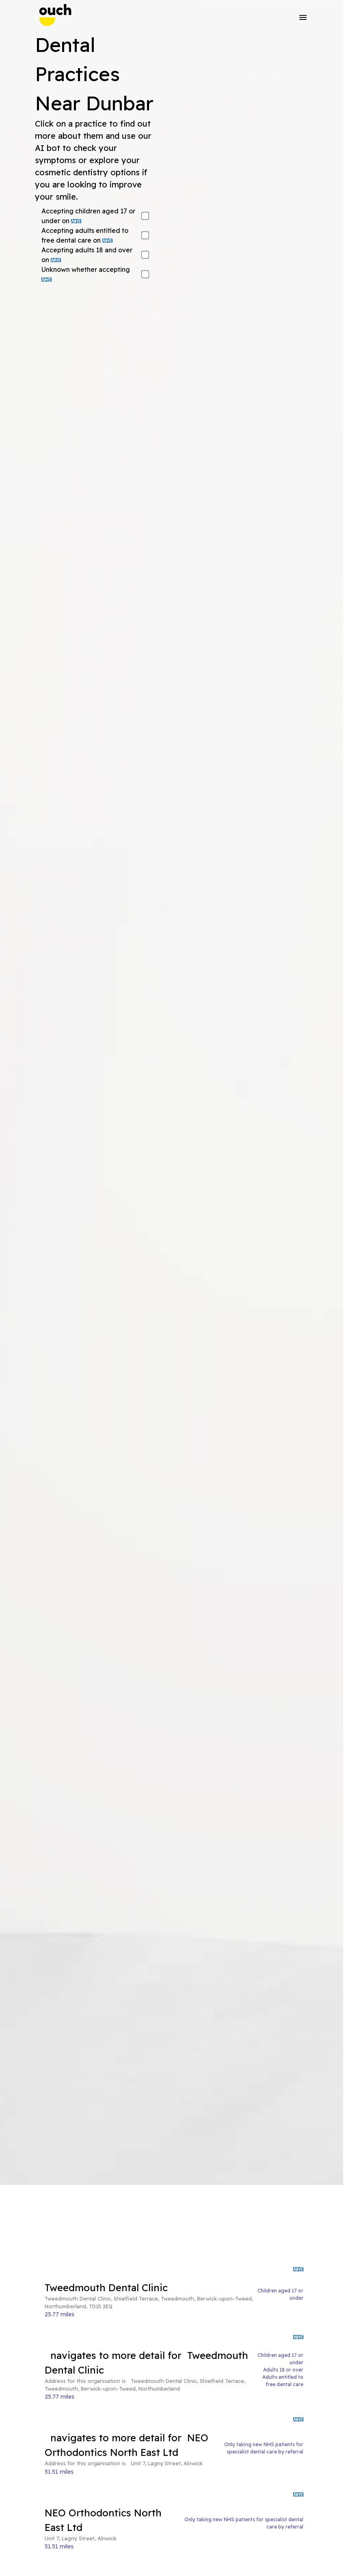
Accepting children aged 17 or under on (88, 216)
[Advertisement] (174, 2225)
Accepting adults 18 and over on (86, 255)
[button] (302, 17)
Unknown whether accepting (85, 273)
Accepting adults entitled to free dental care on (84, 235)
